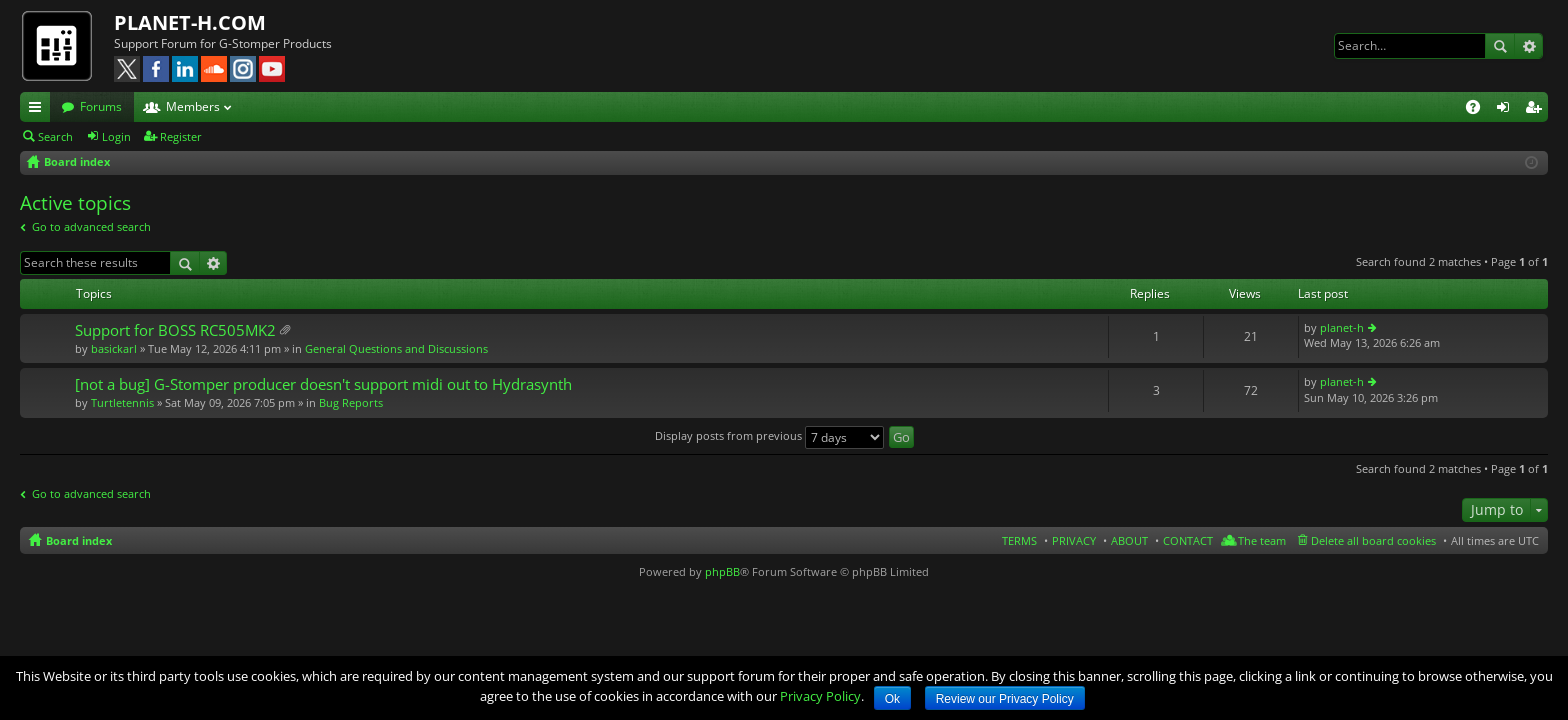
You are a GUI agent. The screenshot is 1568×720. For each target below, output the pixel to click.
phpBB (722, 571)
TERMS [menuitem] (1019, 540)
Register (181, 136)
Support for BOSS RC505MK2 (175, 330)
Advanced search (1528, 46)
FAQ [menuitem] (1479, 110)
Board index (79, 540)
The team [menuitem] (1262, 540)
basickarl (114, 348)
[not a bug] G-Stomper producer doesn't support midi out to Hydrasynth (323, 384)
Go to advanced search (91, 226)
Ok (892, 699)
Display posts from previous (769, 435)
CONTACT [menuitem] (1188, 540)
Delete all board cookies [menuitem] (1373, 540)
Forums (101, 106)
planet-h (1342, 327)
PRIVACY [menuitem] (1074, 540)
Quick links (39, 110)
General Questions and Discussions (396, 348)
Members (193, 106)
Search (1500, 46)
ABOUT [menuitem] (1129, 540)
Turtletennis (122, 402)
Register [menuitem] (1537, 110)
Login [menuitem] (1507, 110)
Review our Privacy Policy (1005, 699)
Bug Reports (351, 402)
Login (116, 136)
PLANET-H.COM (190, 22)
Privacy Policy (820, 696)
